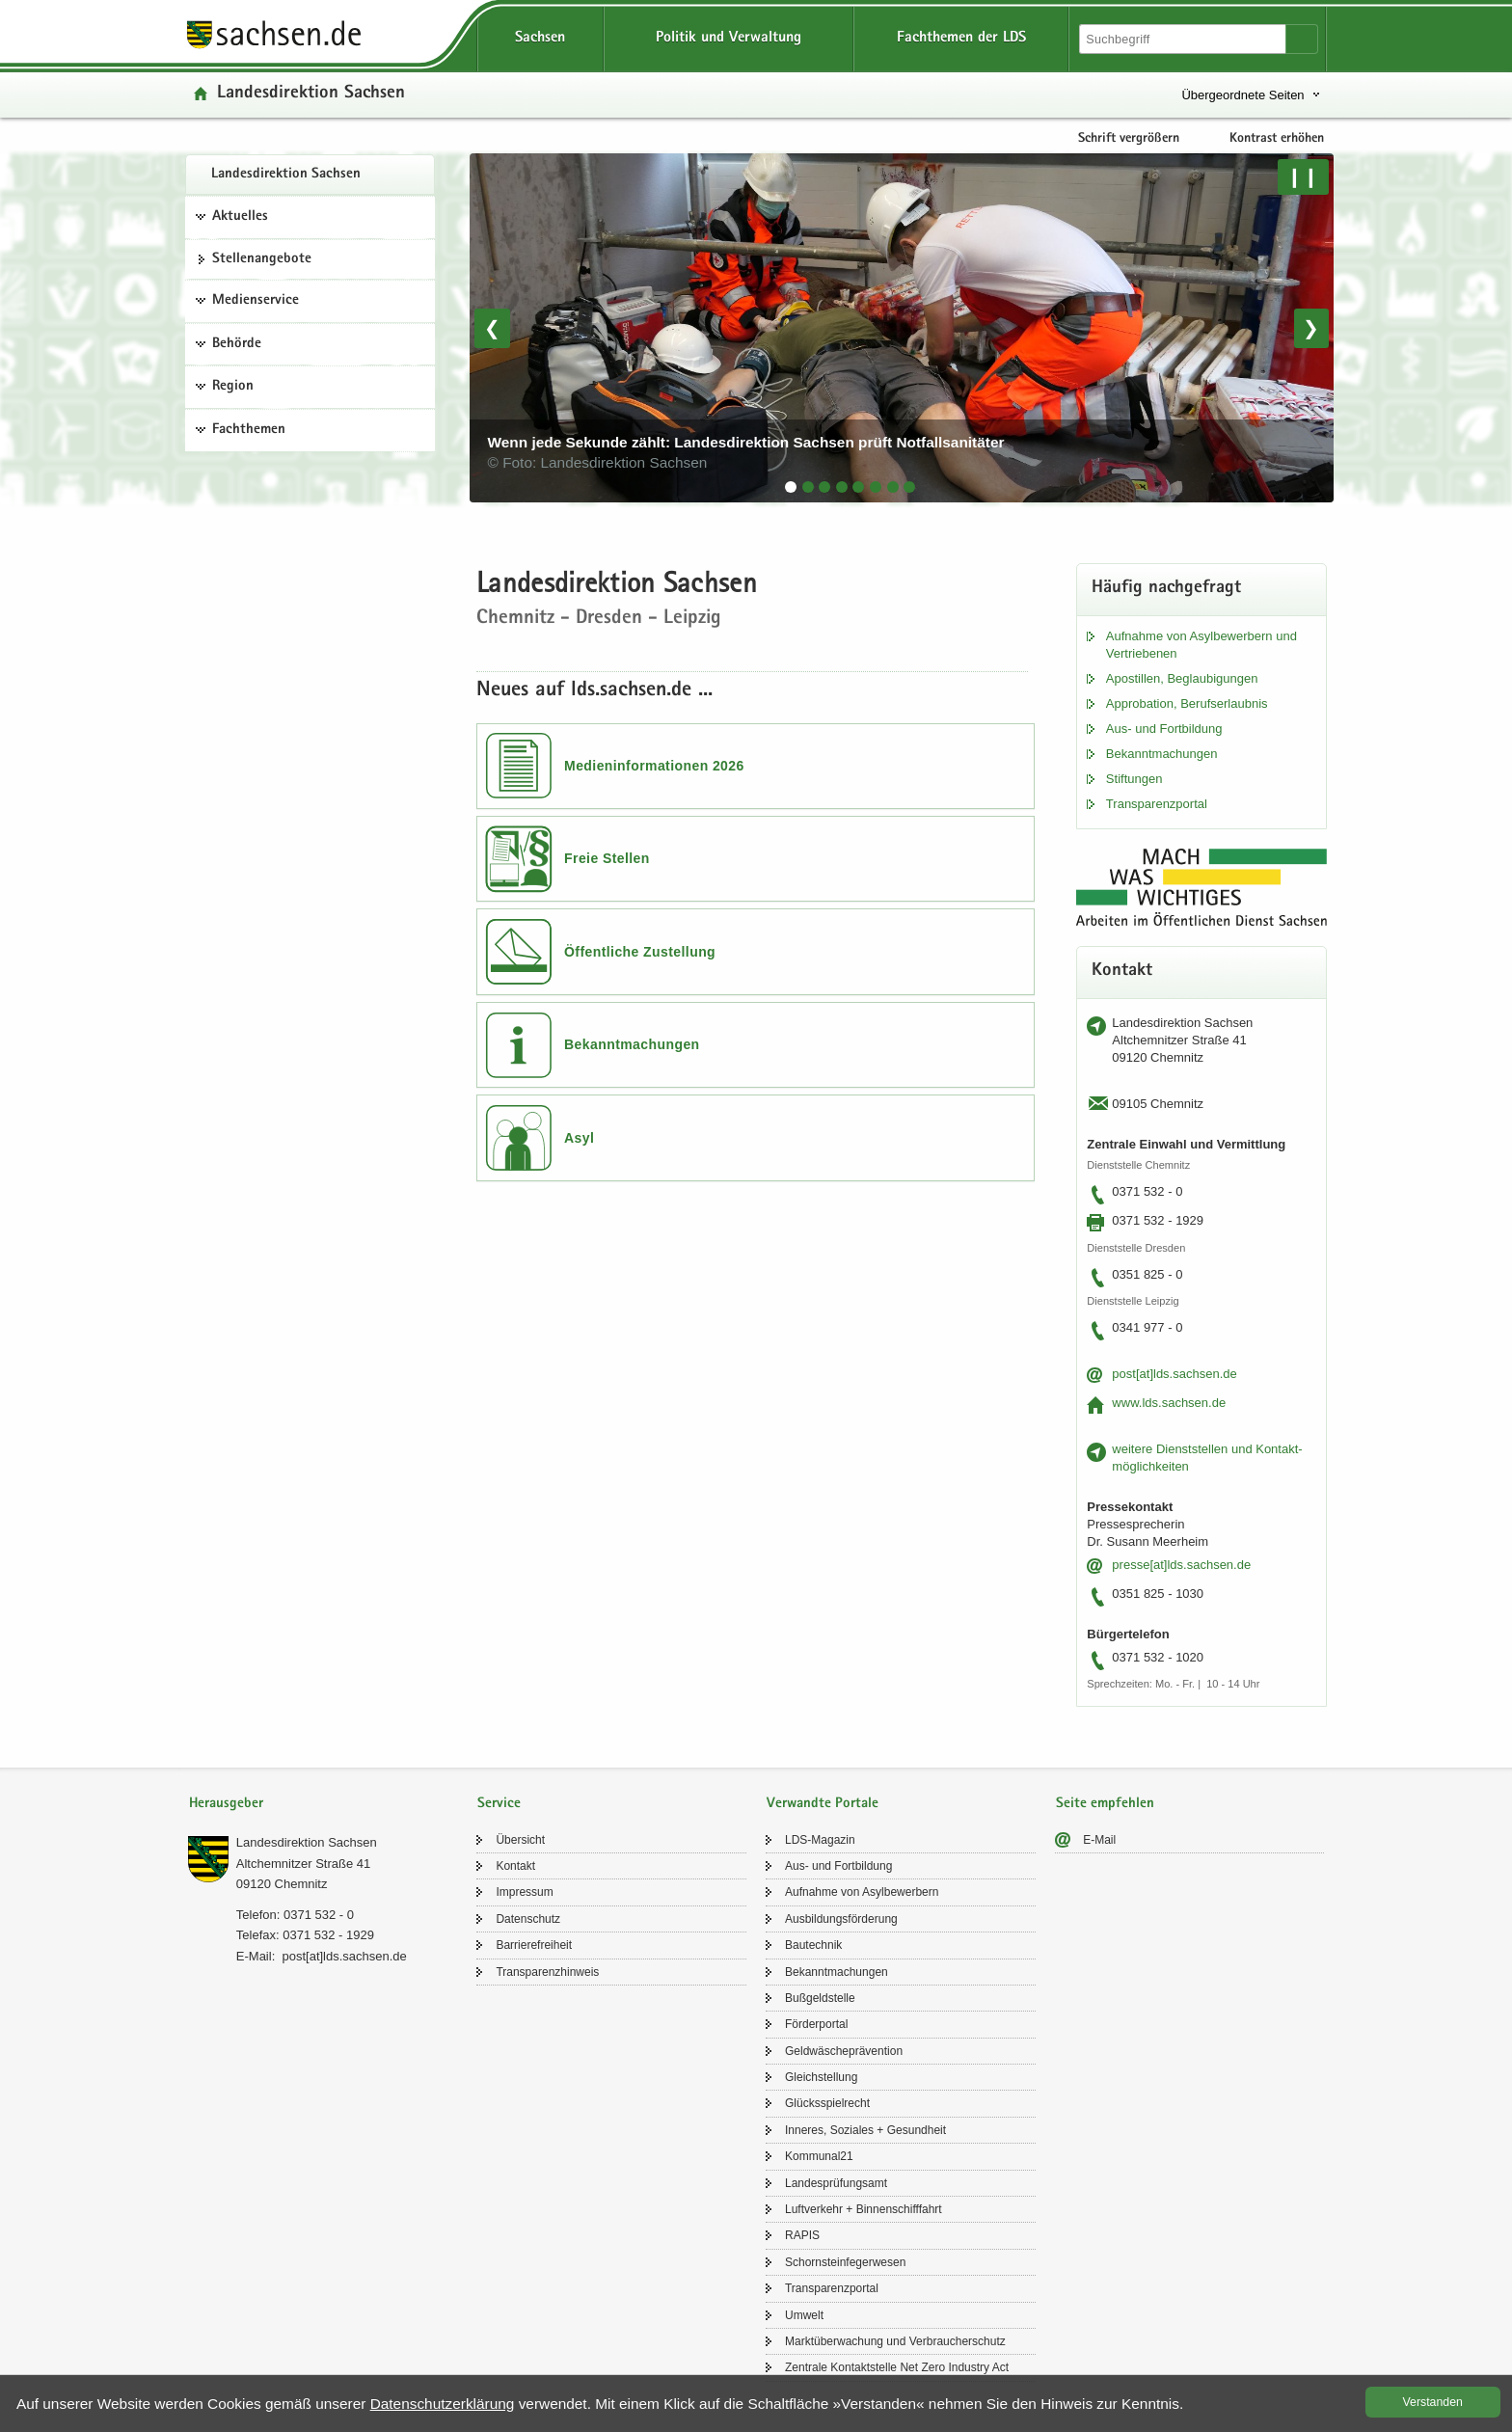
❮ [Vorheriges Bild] (492, 327)
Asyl (579, 1138)
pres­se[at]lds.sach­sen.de (1181, 1564)
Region (233, 386)
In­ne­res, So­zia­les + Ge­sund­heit (865, 2130)
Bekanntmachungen (632, 1044)
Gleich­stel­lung (821, 2077)
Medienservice (255, 301)
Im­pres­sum (524, 1892)
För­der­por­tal (816, 2024)
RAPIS (802, 2235)
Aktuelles (240, 217)
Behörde (236, 344)
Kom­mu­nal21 (819, 2156)
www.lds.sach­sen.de (1169, 1402)
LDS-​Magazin (820, 1840)
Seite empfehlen (1105, 1804)
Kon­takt (515, 1866)
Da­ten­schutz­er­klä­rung (442, 2403)
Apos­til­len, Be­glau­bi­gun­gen (1182, 678)
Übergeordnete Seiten (1242, 95)
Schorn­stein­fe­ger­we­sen (845, 2262)
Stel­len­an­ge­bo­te (261, 259)
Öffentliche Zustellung (640, 951)
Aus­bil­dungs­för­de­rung (841, 1919)
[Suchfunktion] (1184, 39)
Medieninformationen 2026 (654, 765)
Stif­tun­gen (1134, 778)
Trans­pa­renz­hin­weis (547, 1972)
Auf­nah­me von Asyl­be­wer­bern (861, 1892)
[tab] (790, 487)
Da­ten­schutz (528, 1919)
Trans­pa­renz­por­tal (1156, 804)
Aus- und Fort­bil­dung (1164, 728)
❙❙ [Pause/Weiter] (1302, 176)
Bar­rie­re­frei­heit (534, 1945)
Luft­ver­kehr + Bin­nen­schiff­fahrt (863, 2209)
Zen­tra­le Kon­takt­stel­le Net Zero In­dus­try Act (897, 2367)
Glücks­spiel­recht (827, 2103)
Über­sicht (520, 1840)
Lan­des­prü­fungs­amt (836, 2183)
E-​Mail (1099, 1840)
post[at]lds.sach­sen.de (1174, 1373)
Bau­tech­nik (813, 1945)
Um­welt (804, 2315)
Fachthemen (248, 430)
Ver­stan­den (1433, 2402)
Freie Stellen (607, 858)
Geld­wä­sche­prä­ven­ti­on (844, 2051)
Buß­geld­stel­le (820, 1998)
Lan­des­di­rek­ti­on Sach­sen (286, 174)
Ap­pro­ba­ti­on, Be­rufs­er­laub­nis (1187, 703)
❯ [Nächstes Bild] (1311, 327)
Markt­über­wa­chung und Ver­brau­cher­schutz (895, 2341)
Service (499, 1804)
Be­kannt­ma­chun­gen (1162, 753)
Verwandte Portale (822, 1804)
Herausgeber (226, 1804)
